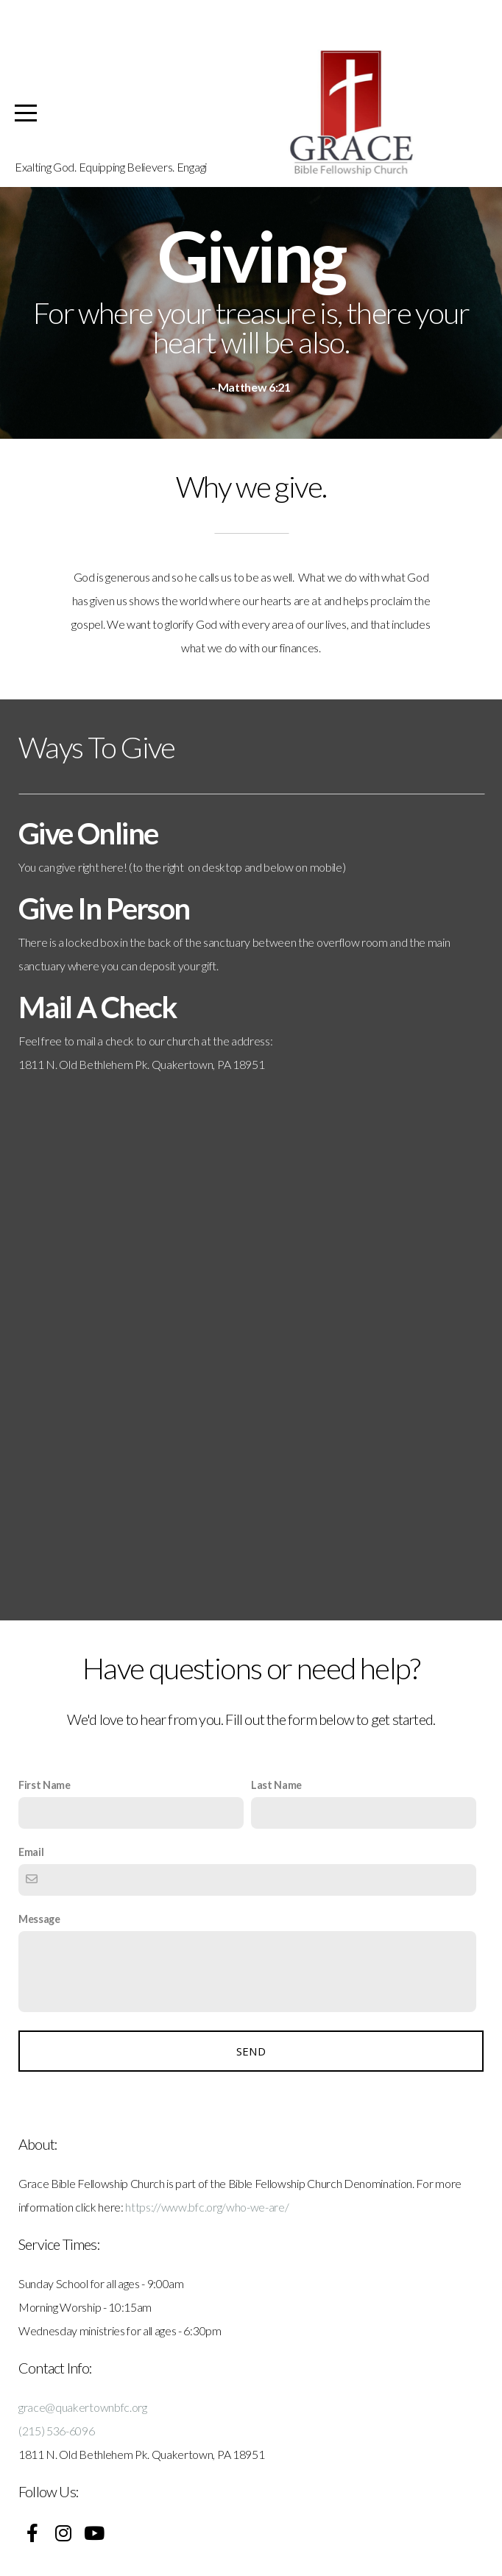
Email (30, 1852)
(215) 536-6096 (56, 2431)
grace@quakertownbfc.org (82, 2407)
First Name (44, 1785)
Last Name (276, 1785)
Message (39, 1919)
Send (251, 2051)
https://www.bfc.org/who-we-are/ (207, 2207)
